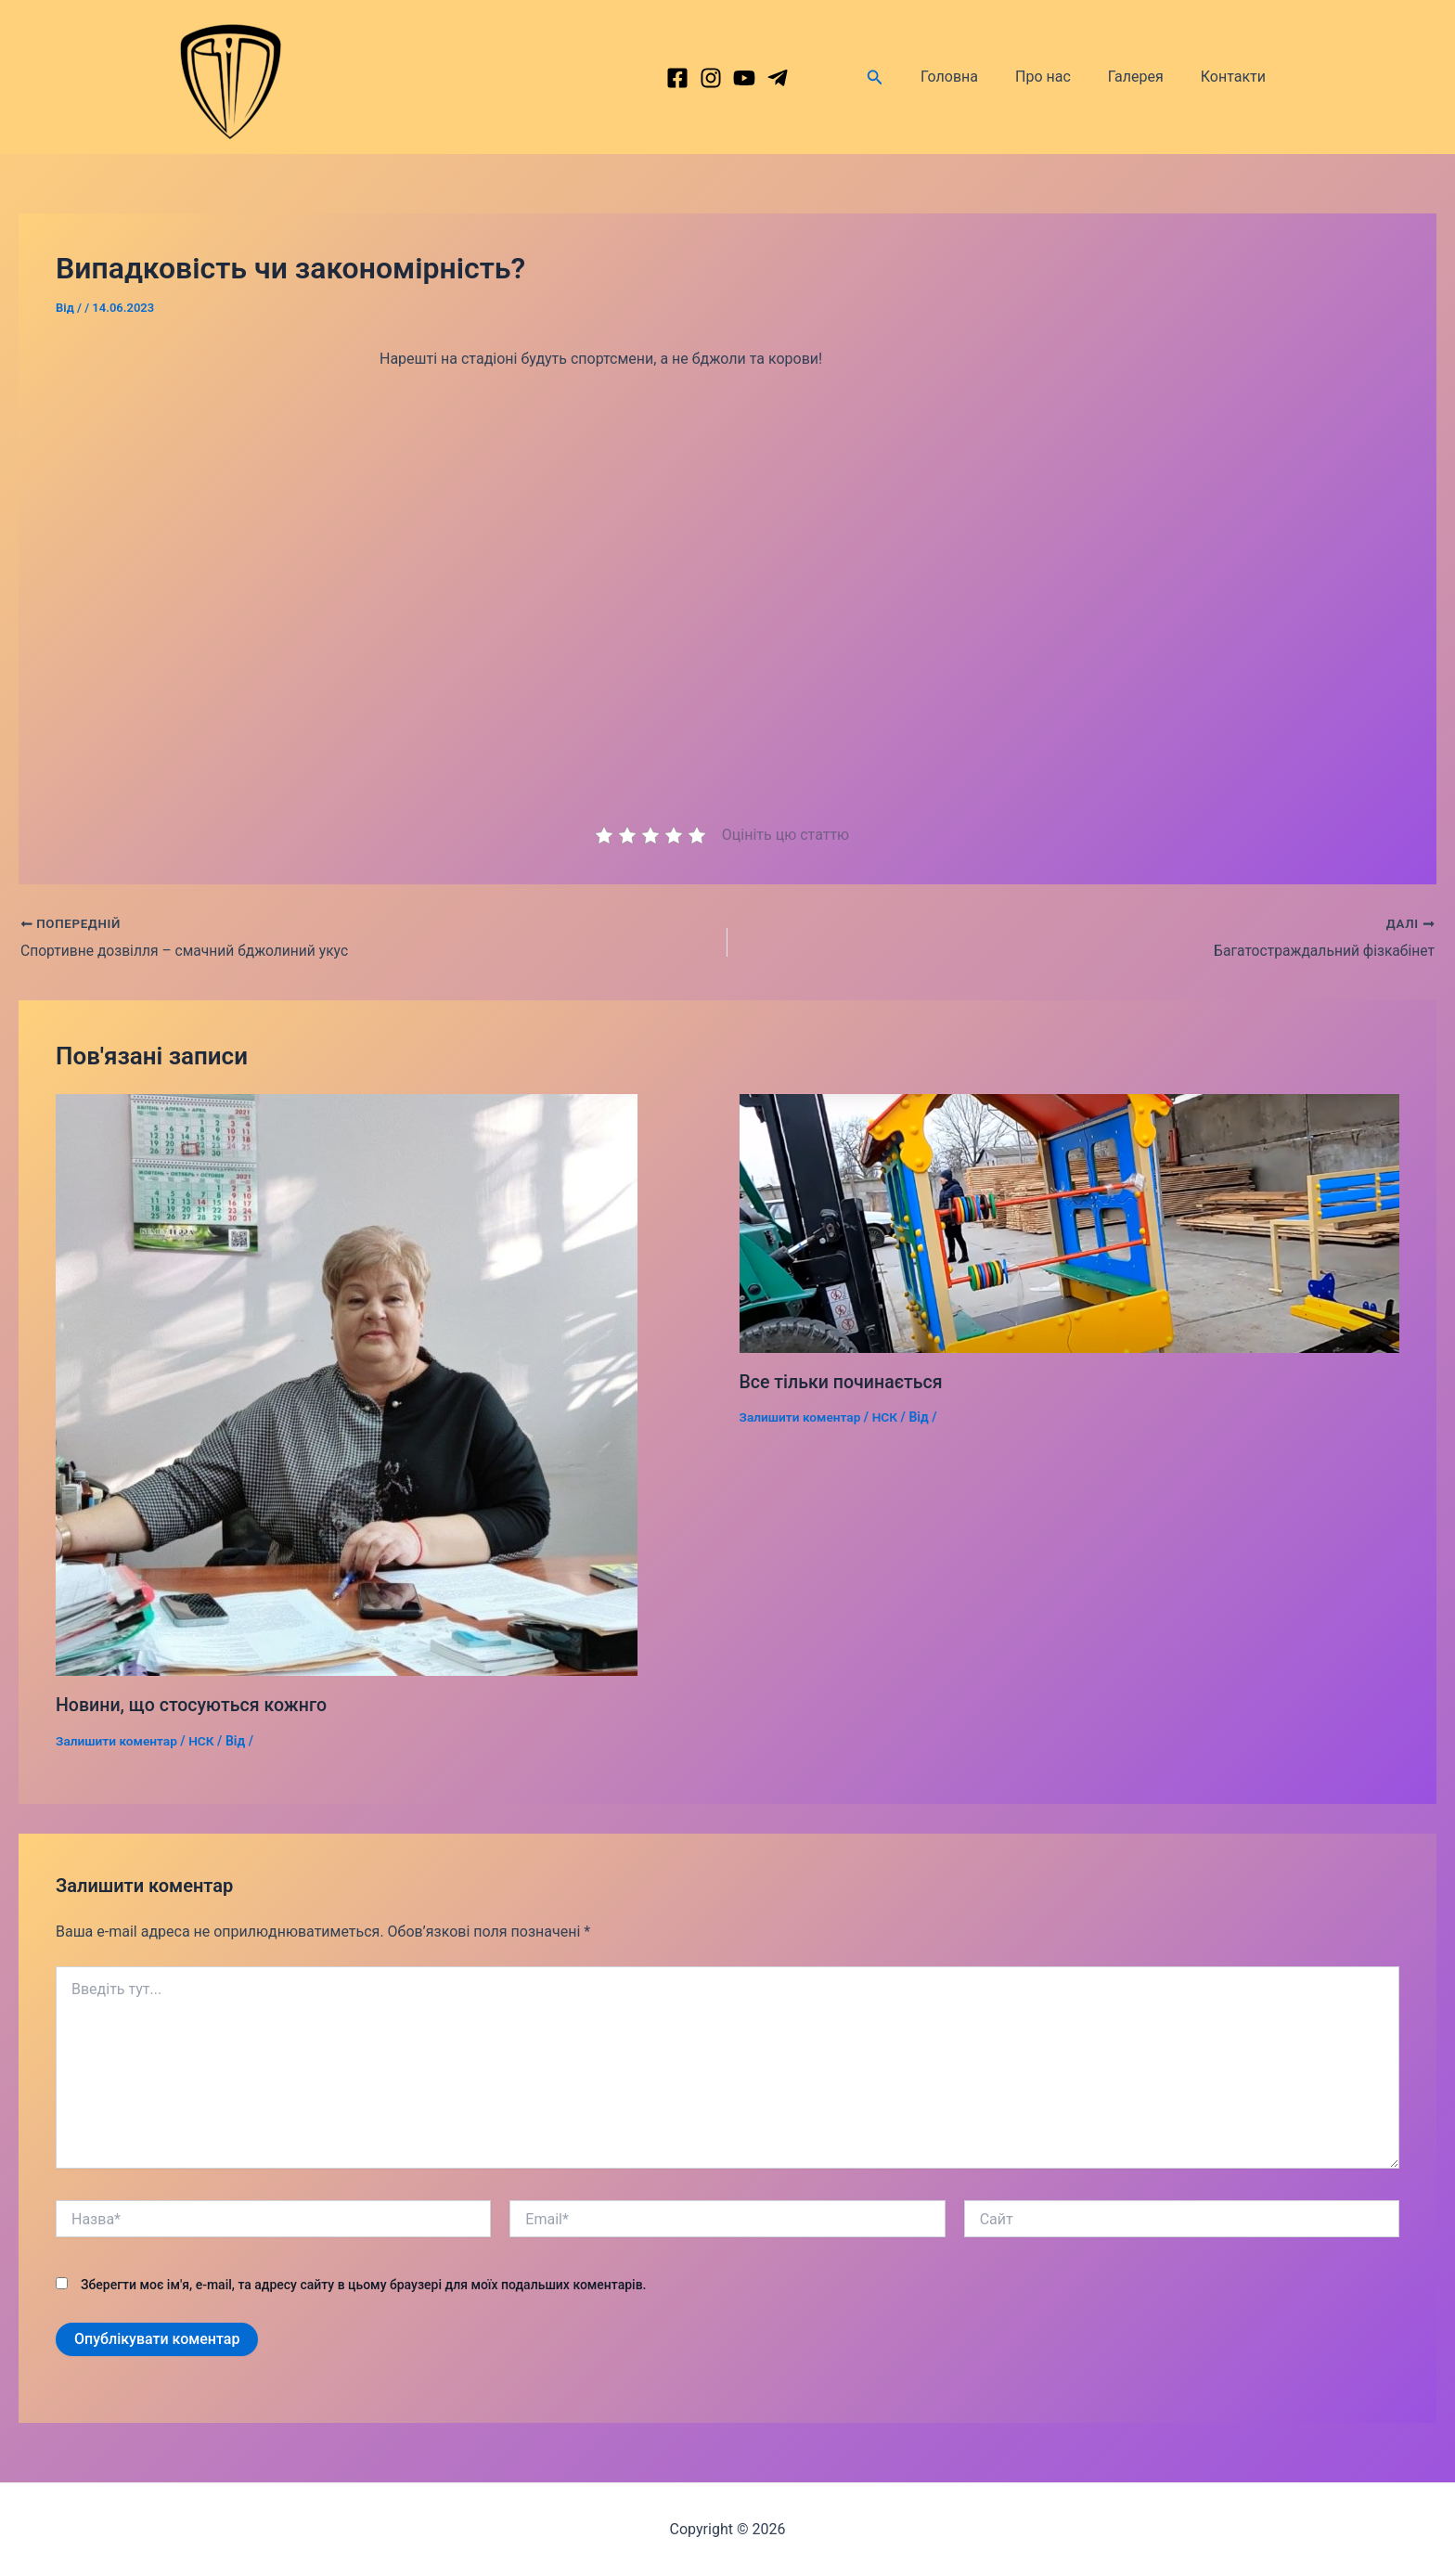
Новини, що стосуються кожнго (194, 1705)
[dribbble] (777, 78)
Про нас (1061, 76)
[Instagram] (711, 78)
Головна (975, 76)
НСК (204, 1740)
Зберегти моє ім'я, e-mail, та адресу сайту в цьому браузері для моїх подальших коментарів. (364, 2284)
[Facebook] (677, 78)
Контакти (1236, 76)
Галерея (1147, 76)
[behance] (744, 78)
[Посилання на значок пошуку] (904, 77)
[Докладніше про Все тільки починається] (1070, 1222)
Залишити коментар (118, 1740)
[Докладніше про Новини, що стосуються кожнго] (346, 1385)
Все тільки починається (843, 1382)
